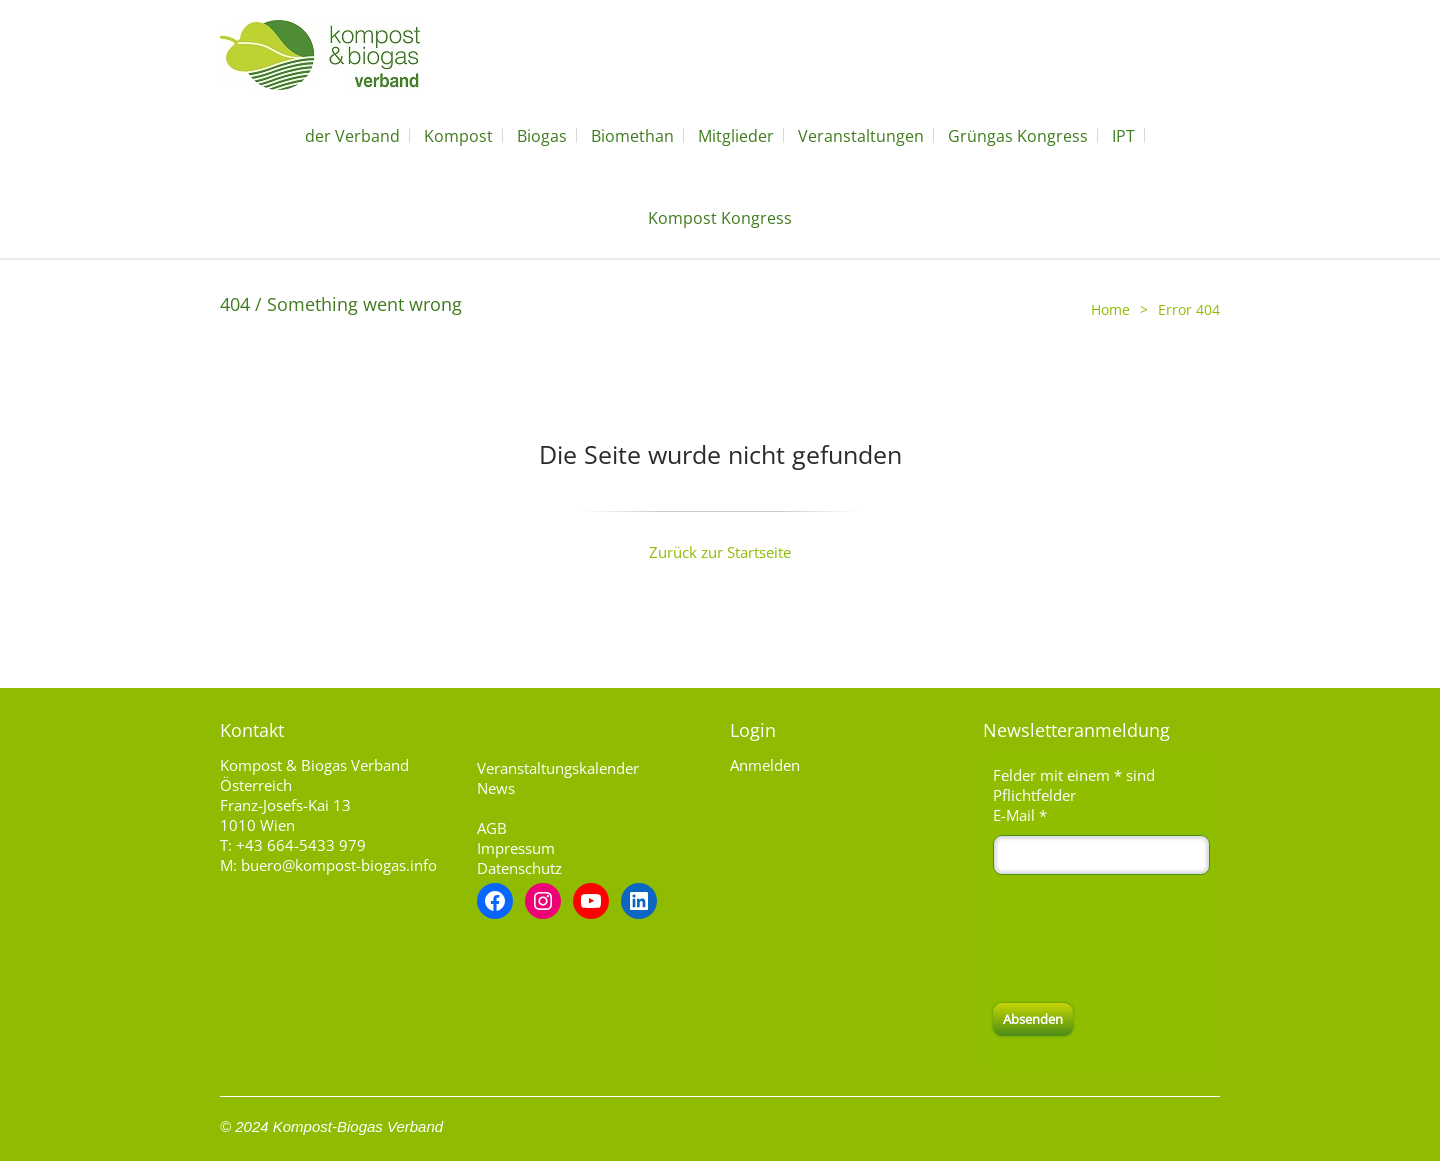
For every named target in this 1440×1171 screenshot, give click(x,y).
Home (1110, 309)
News (496, 788)
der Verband (352, 136)
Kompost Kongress (720, 218)
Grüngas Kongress (1018, 136)
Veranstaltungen (861, 136)
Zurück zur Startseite (720, 552)
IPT (1123, 136)
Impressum (516, 848)
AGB (492, 828)
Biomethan (632, 136)
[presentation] (1145, 939)
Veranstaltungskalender (558, 768)
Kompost (458, 136)
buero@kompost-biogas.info (339, 865)
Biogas (542, 136)
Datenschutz (519, 868)
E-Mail (1020, 815)
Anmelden (765, 765)
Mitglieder (736, 136)
